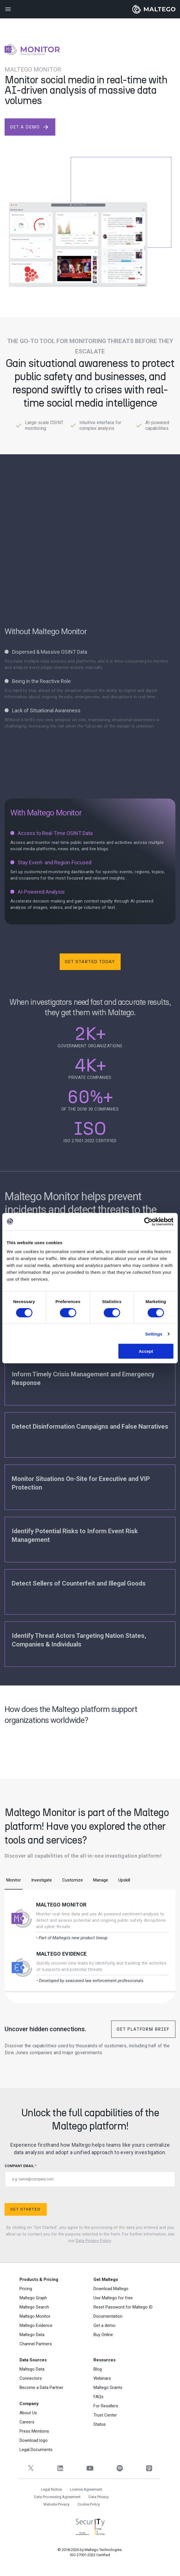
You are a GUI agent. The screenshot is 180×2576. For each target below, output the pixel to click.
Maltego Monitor (61, 1905)
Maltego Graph (33, 2297)
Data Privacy (99, 2497)
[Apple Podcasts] (149, 2468)
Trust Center (105, 2415)
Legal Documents (35, 2449)
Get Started (25, 2209)
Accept (146, 1351)
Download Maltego (110, 2288)
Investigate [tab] (41, 1880)
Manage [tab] (100, 1880)
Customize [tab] (72, 1880)
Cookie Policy (88, 2504)
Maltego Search (34, 2307)
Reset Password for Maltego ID (122, 2307)
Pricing (25, 2288)
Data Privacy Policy (93, 2240)
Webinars (102, 2378)
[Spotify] (119, 2468)
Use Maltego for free (113, 2297)
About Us (28, 2412)
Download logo (33, 2440)
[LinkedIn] (60, 2468)
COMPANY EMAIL (90, 2175)
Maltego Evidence (61, 1954)
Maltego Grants (107, 2387)
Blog (97, 2369)
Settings (154, 1333)
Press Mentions (34, 2431)
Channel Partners (35, 2343)
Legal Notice (51, 2489)
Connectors (30, 2378)
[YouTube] (90, 2468)
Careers (26, 2422)
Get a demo (104, 2325)
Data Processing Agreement (57, 2497)
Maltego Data (31, 2334)
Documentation (107, 2316)
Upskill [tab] (124, 1880)
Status (99, 2424)
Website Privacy (56, 2504)
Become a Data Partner (41, 2387)
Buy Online (103, 2334)
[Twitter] (31, 2468)
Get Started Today (90, 961)
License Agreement (86, 2489)
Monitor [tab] (13, 1880)
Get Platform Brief (143, 2029)
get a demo (29, 127)
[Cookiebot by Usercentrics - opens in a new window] (148, 1221)
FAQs (98, 2396)
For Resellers (105, 2405)
